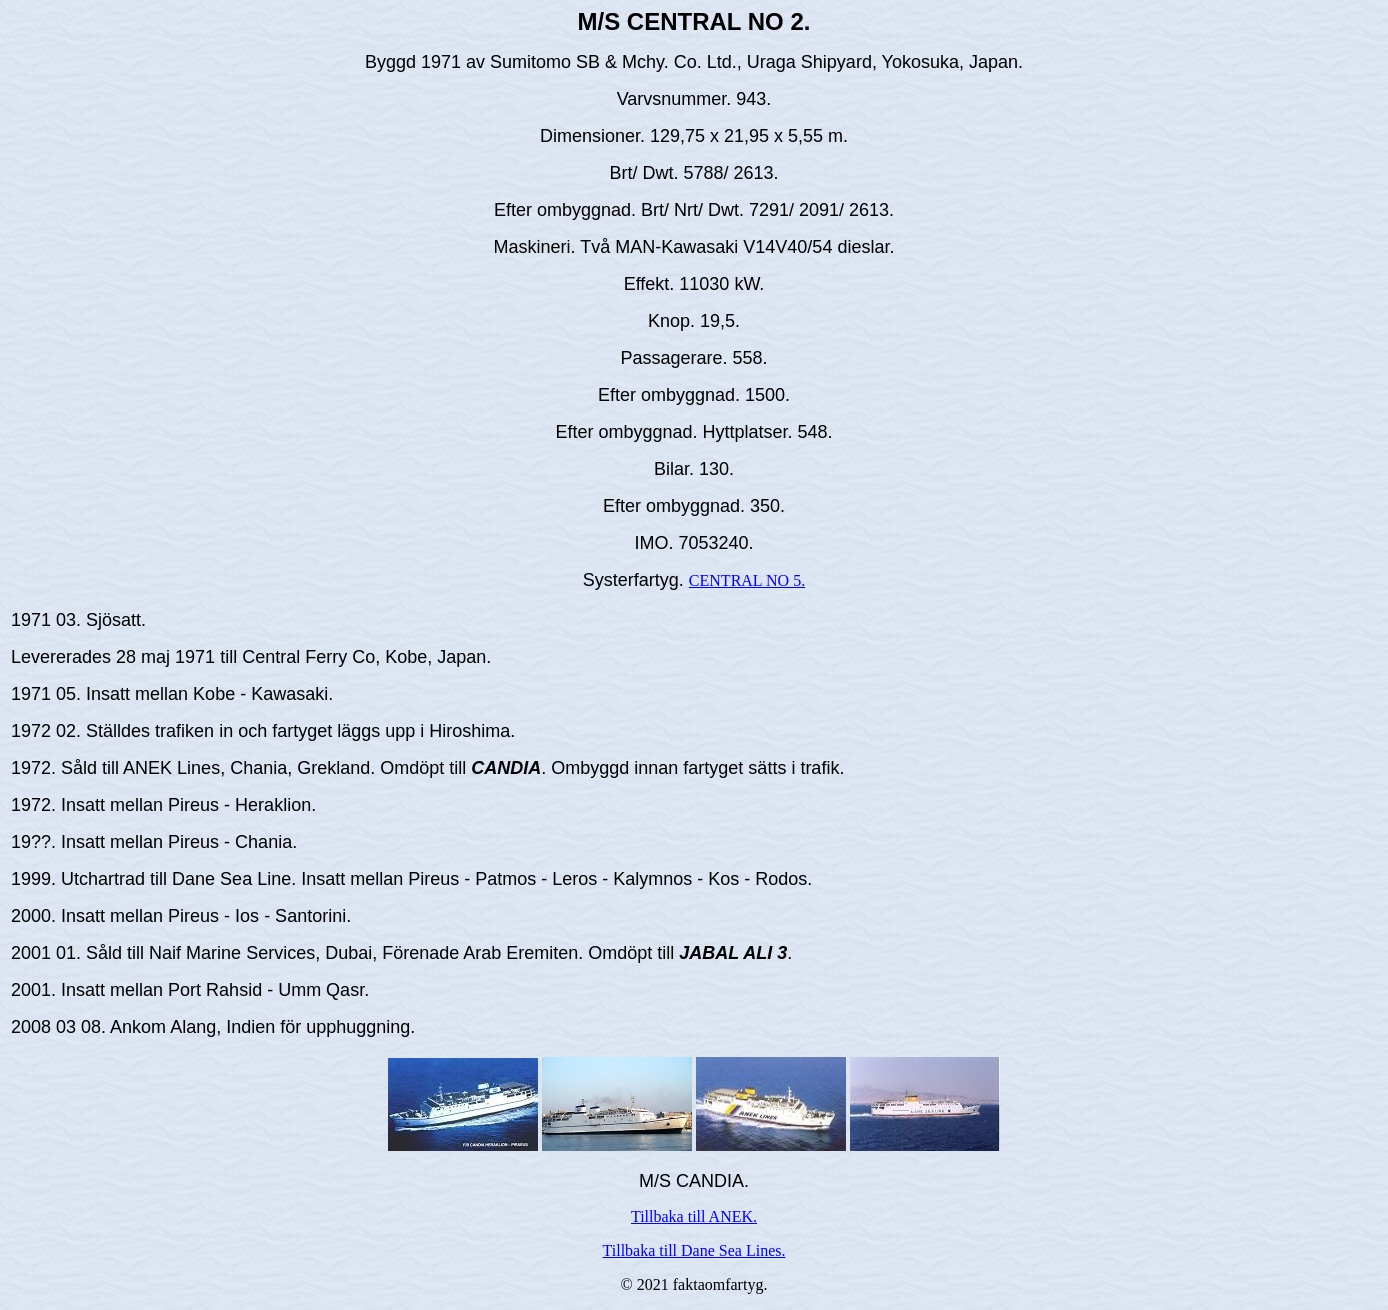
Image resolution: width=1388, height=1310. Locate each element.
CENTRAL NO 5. (747, 580)
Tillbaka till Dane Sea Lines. (694, 1250)
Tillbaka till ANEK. (694, 1216)
